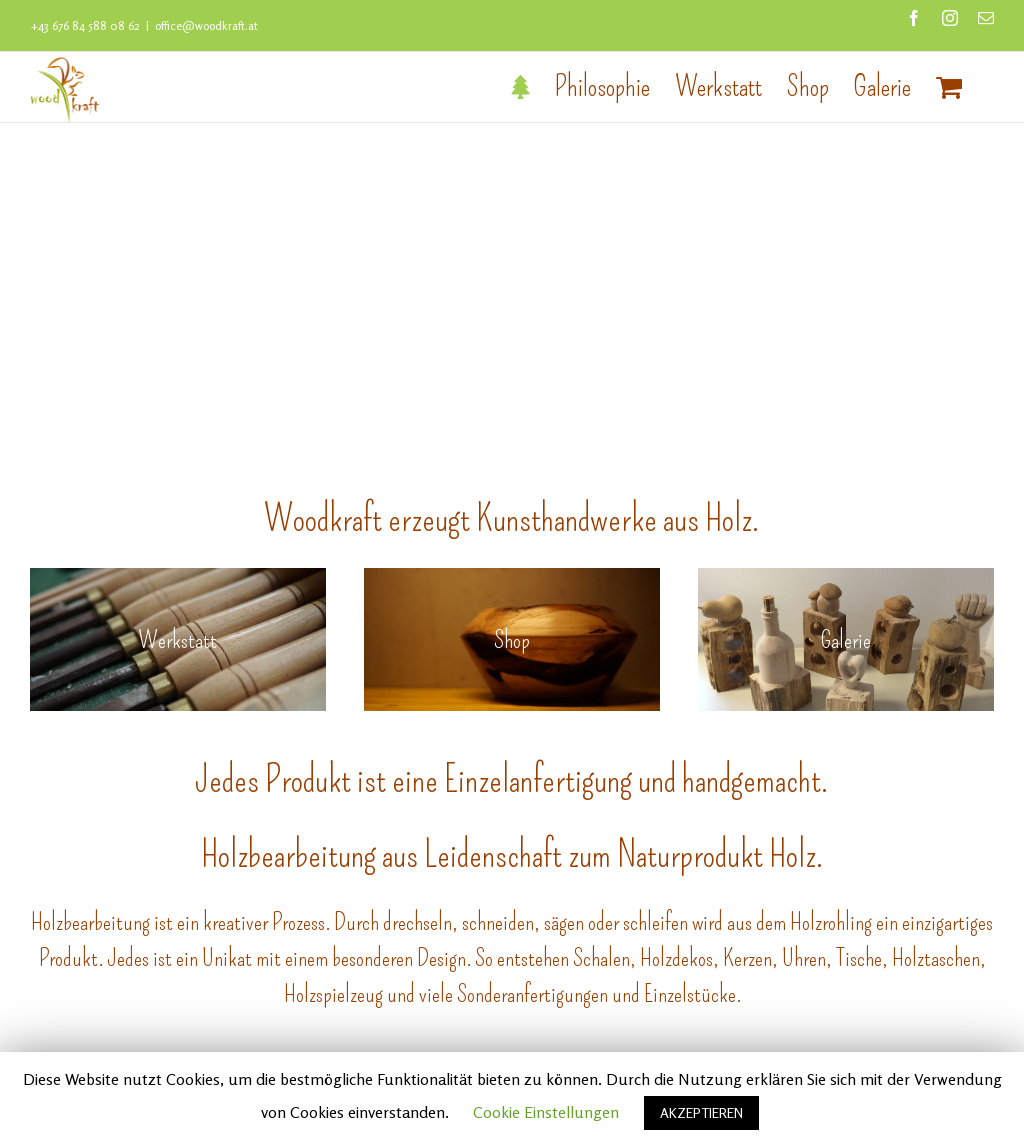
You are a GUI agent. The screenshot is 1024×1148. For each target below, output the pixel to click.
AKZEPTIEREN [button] (701, 1112)
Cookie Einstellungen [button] (546, 1112)
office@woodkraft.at (206, 25)
